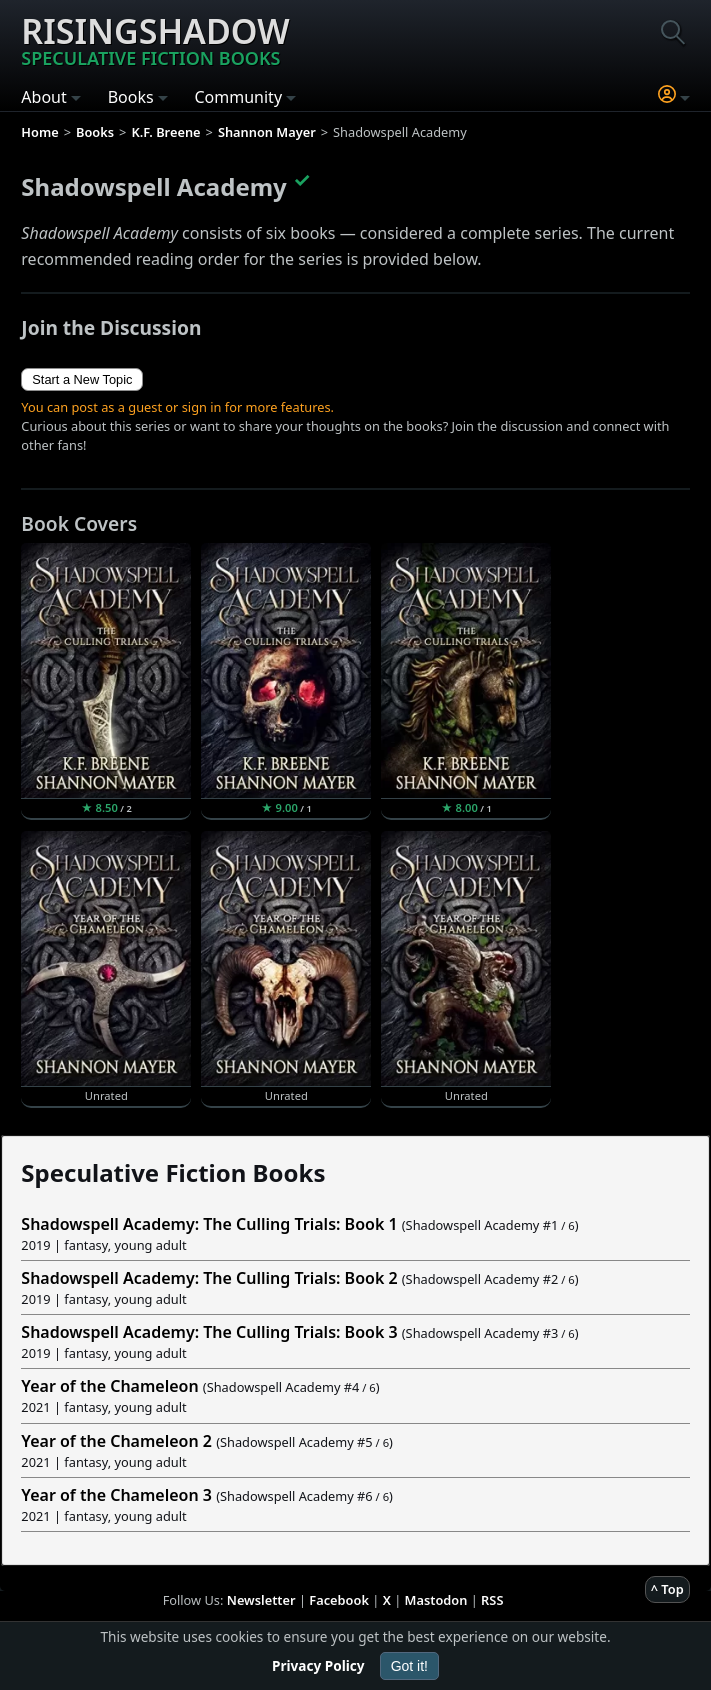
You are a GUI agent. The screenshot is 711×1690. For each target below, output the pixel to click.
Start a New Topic (82, 379)
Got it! (409, 1666)
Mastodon (436, 1600)
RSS (492, 1600)
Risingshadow (155, 39)
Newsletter (261, 1600)
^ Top (667, 1589)
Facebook (339, 1600)
